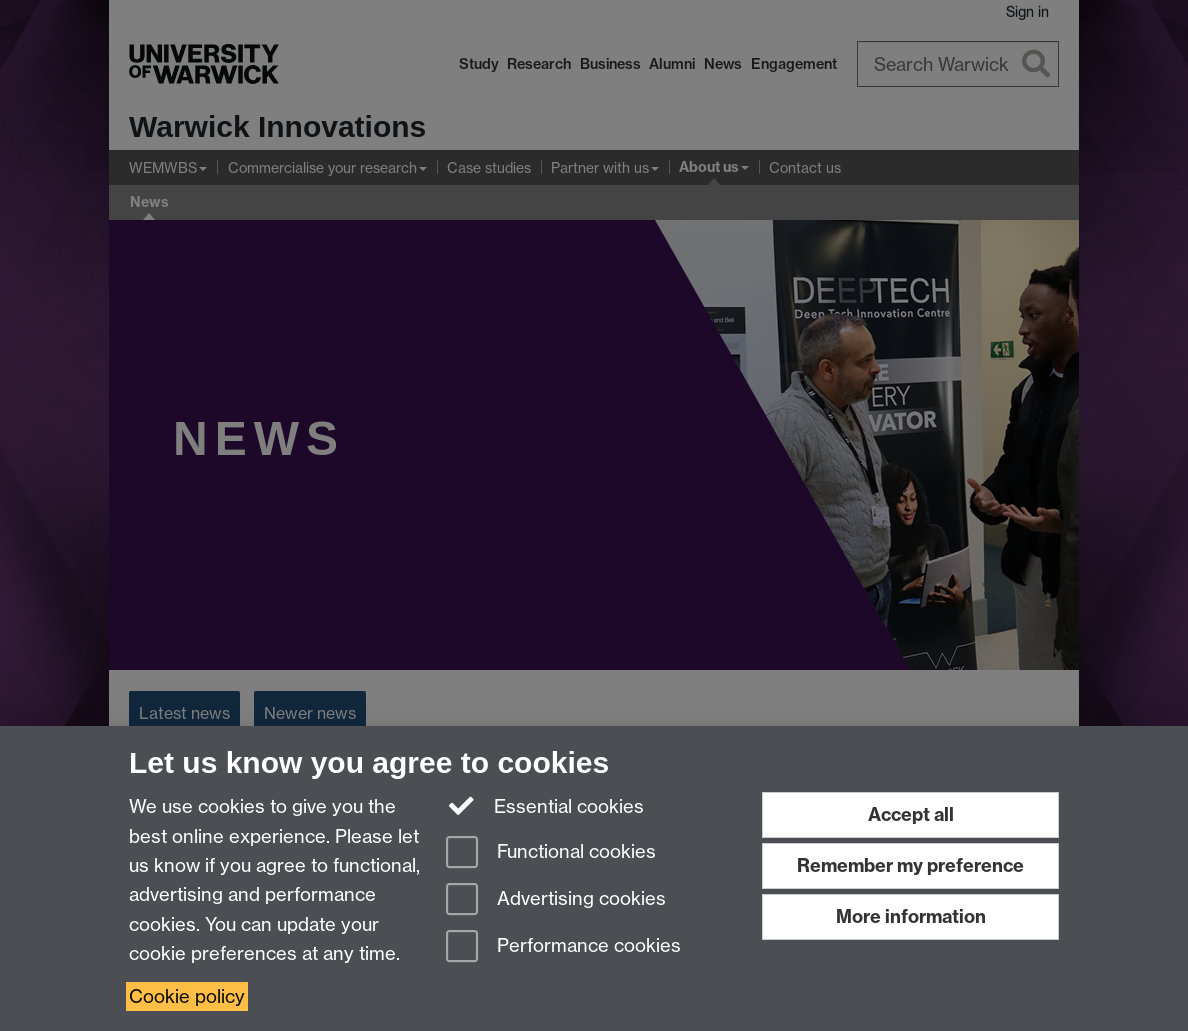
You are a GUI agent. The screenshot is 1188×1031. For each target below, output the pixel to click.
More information (911, 916)
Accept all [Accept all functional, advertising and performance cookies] (911, 814)
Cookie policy (187, 996)
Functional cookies (551, 853)
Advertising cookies (556, 900)
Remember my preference (910, 865)
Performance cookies (563, 947)
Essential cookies (545, 805)
